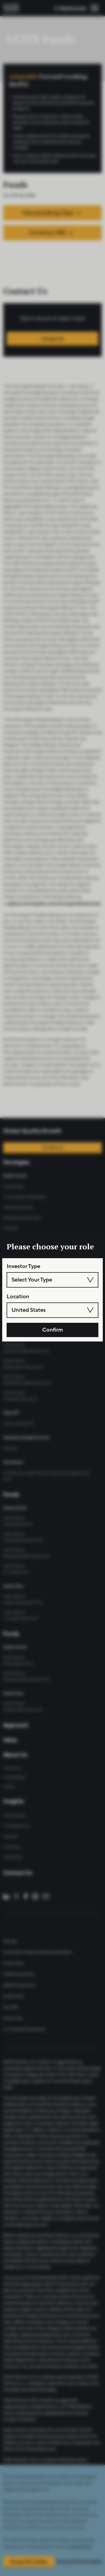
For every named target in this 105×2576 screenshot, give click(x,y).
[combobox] (52, 1280)
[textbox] (52, 1280)
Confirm (52, 1330)
